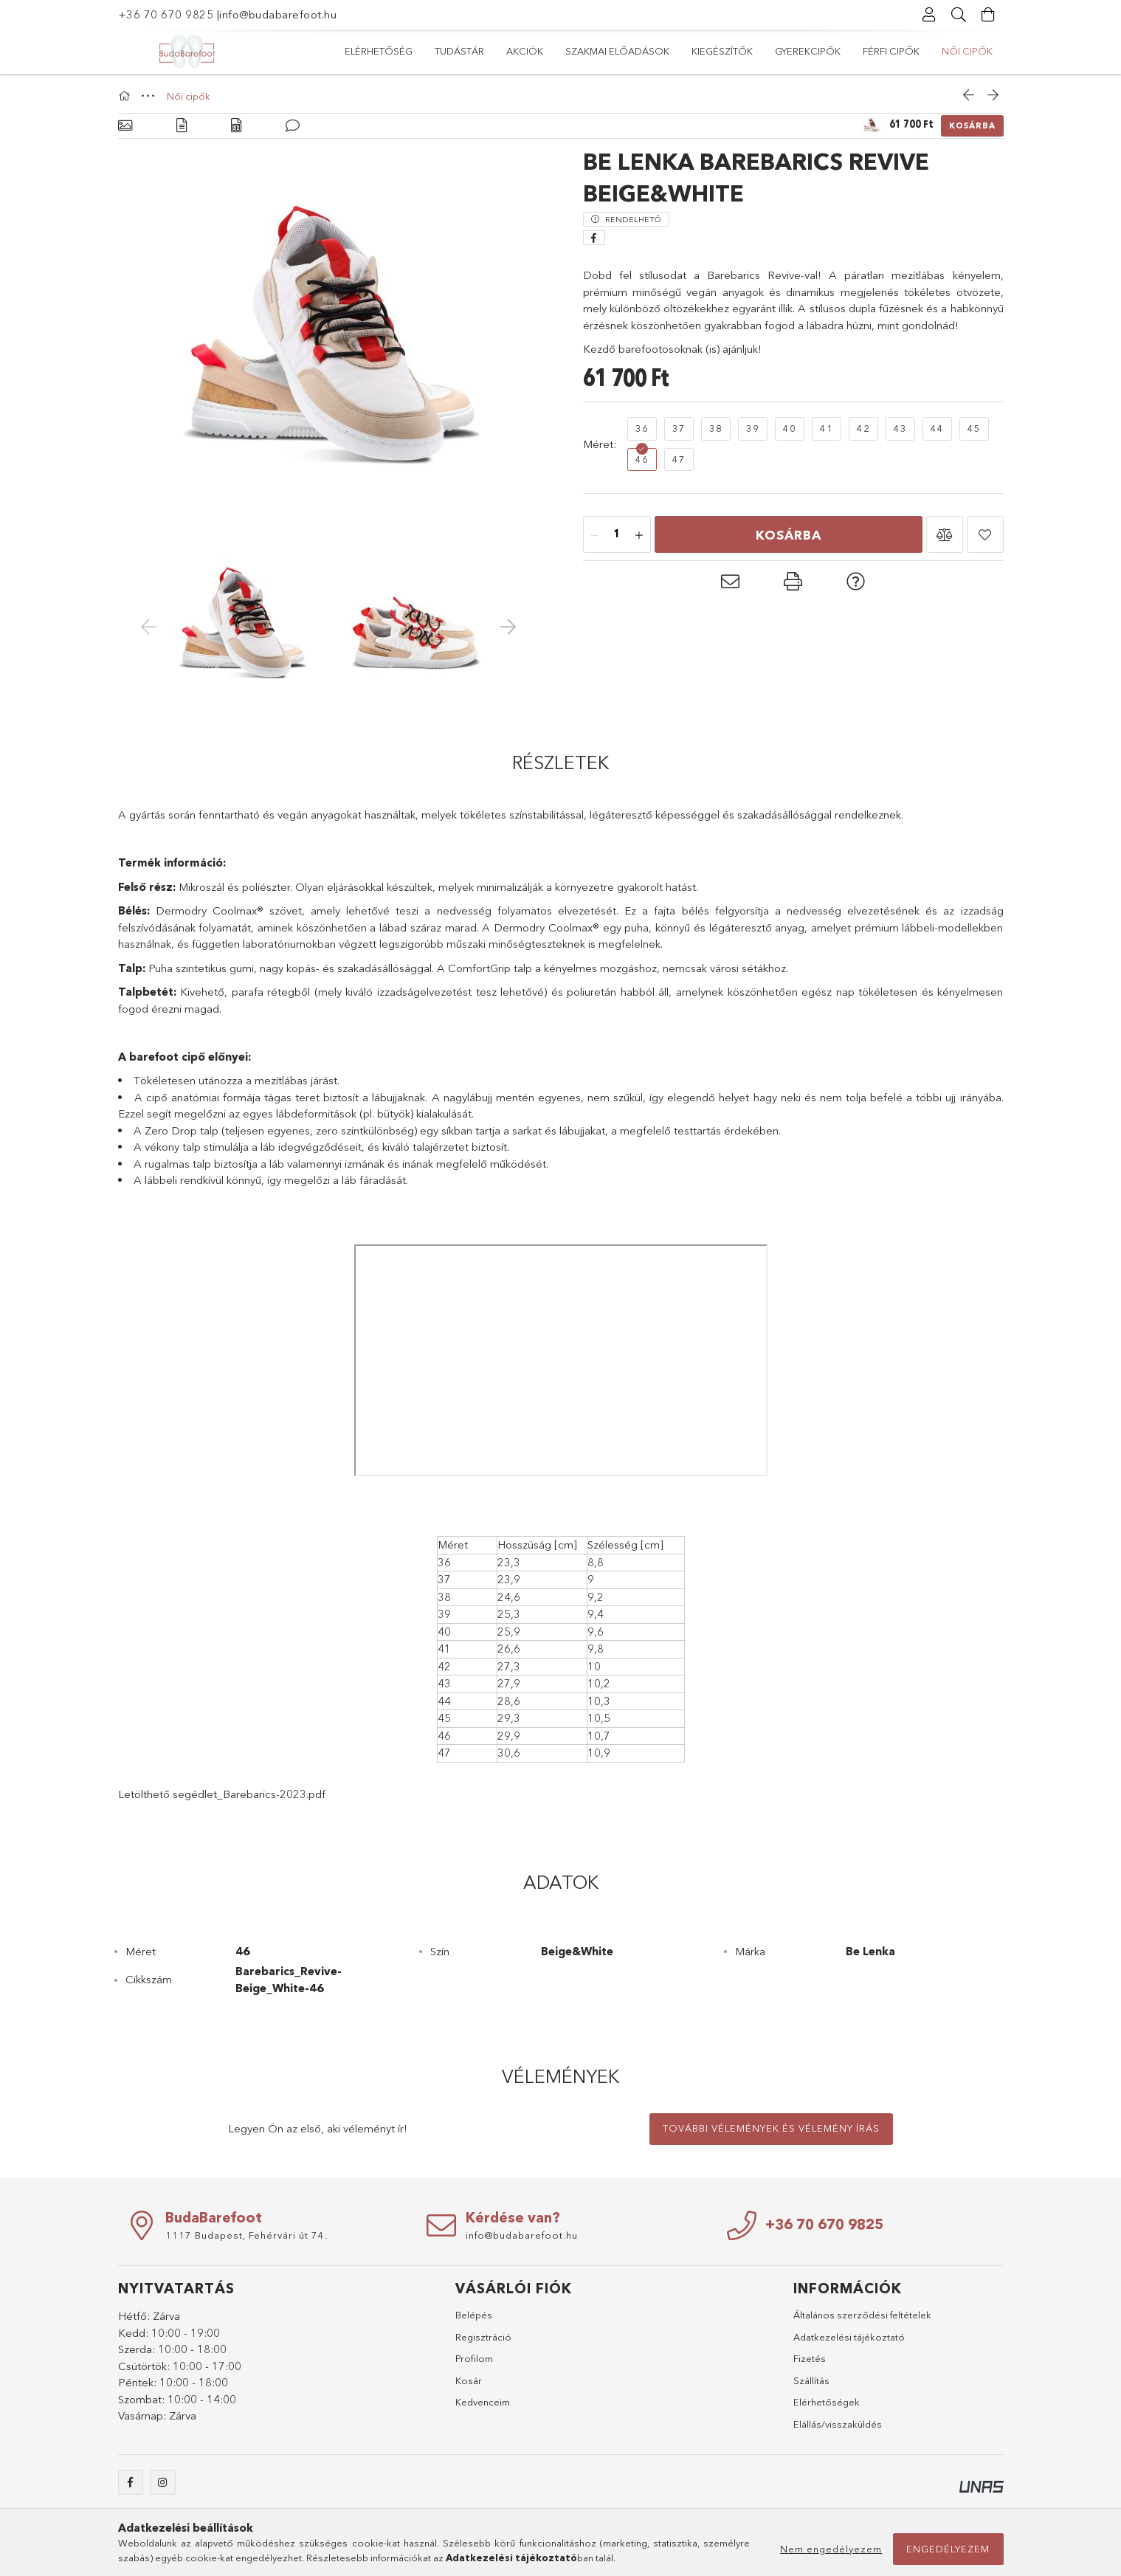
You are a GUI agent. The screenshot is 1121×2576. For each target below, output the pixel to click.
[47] (679, 460)
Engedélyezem (948, 2549)
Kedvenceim (482, 2402)
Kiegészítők (615, 51)
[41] (826, 429)
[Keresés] (959, 15)
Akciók (812, 51)
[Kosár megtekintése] (989, 15)
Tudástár (878, 51)
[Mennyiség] (617, 535)
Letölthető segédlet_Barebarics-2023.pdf (221, 1794)
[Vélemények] (293, 126)
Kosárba (972, 125)
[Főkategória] (126, 96)
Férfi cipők (446, 51)
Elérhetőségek (826, 2402)
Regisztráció (483, 2337)
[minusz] (595, 535)
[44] (937, 429)
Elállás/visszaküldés (837, 2424)
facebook (130, 2482)
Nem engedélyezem (831, 2549)
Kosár (468, 2380)
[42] (863, 429)
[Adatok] (236, 126)
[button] (944, 534)
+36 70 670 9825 (166, 14)
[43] (900, 429)
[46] (642, 460)
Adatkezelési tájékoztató (849, 2337)
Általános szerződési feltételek (862, 2315)
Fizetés (809, 2358)
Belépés (473, 2315)
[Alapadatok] (125, 126)
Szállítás (811, 2380)
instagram (163, 2482)
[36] (642, 429)
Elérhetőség (959, 51)
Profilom (474, 2358)
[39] (753, 429)
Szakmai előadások (720, 51)
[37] (679, 429)
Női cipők (370, 51)
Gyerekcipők (529, 51)
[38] (716, 429)
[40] (789, 429)
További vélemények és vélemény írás (771, 2128)
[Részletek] (181, 126)
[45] (974, 429)
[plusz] (639, 535)
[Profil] (930, 15)
